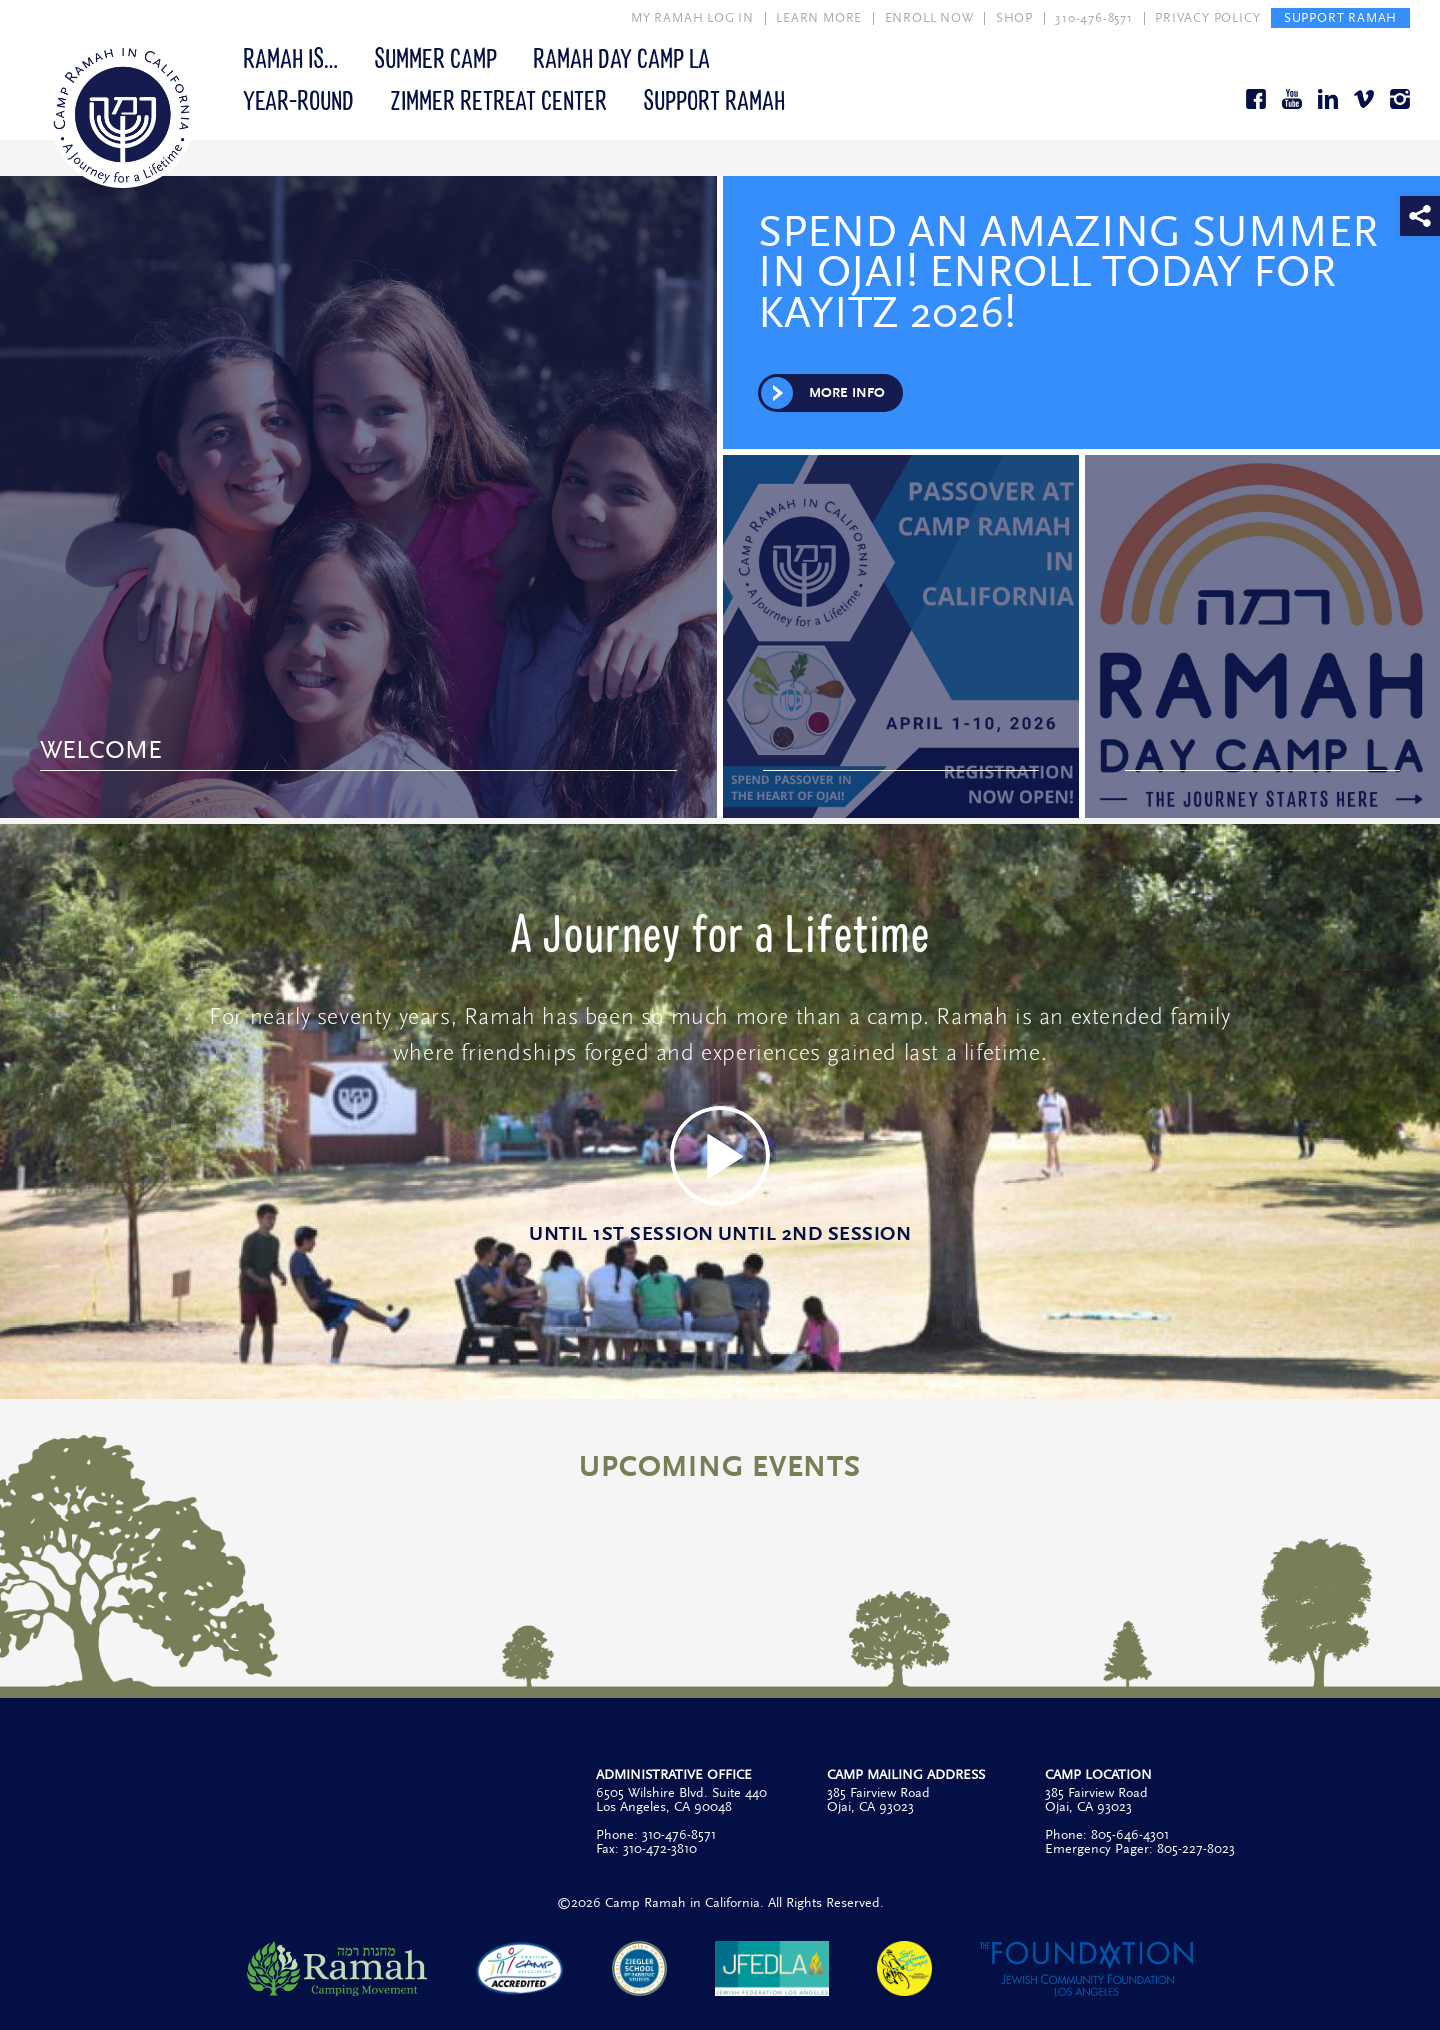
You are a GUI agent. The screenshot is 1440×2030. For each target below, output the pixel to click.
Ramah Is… (290, 57)
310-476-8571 (1094, 18)
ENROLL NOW (929, 18)
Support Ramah (714, 99)
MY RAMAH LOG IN (692, 18)
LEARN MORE (819, 18)
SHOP (1014, 18)
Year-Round (298, 99)
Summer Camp (435, 57)
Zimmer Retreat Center (498, 99)
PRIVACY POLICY (1207, 18)
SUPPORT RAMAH (1340, 18)
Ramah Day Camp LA (621, 57)
